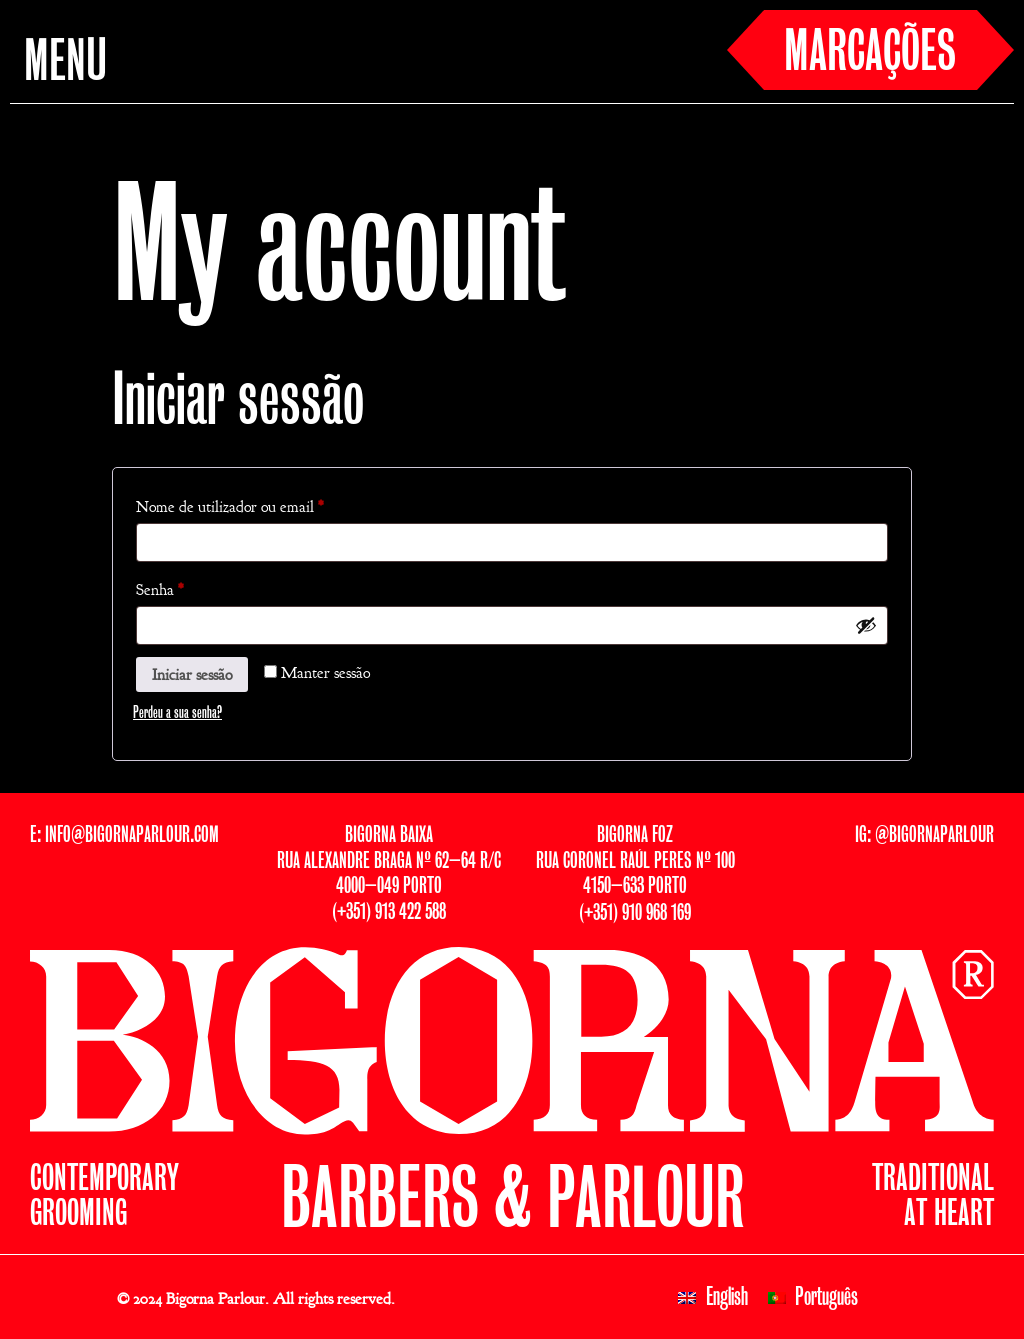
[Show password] (866, 625)
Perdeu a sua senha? (177, 713)
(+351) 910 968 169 (635, 913)
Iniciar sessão (192, 675)
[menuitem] (713, 1298)
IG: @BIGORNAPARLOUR (924, 835)
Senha (195, 587)
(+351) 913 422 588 (389, 912)
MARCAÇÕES (870, 54)
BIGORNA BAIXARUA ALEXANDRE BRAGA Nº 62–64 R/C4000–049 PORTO (389, 861)
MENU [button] (65, 64)
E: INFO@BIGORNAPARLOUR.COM (124, 835)
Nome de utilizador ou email (265, 504)
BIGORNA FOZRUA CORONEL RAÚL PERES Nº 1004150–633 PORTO (635, 861)
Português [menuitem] (826, 1298)
